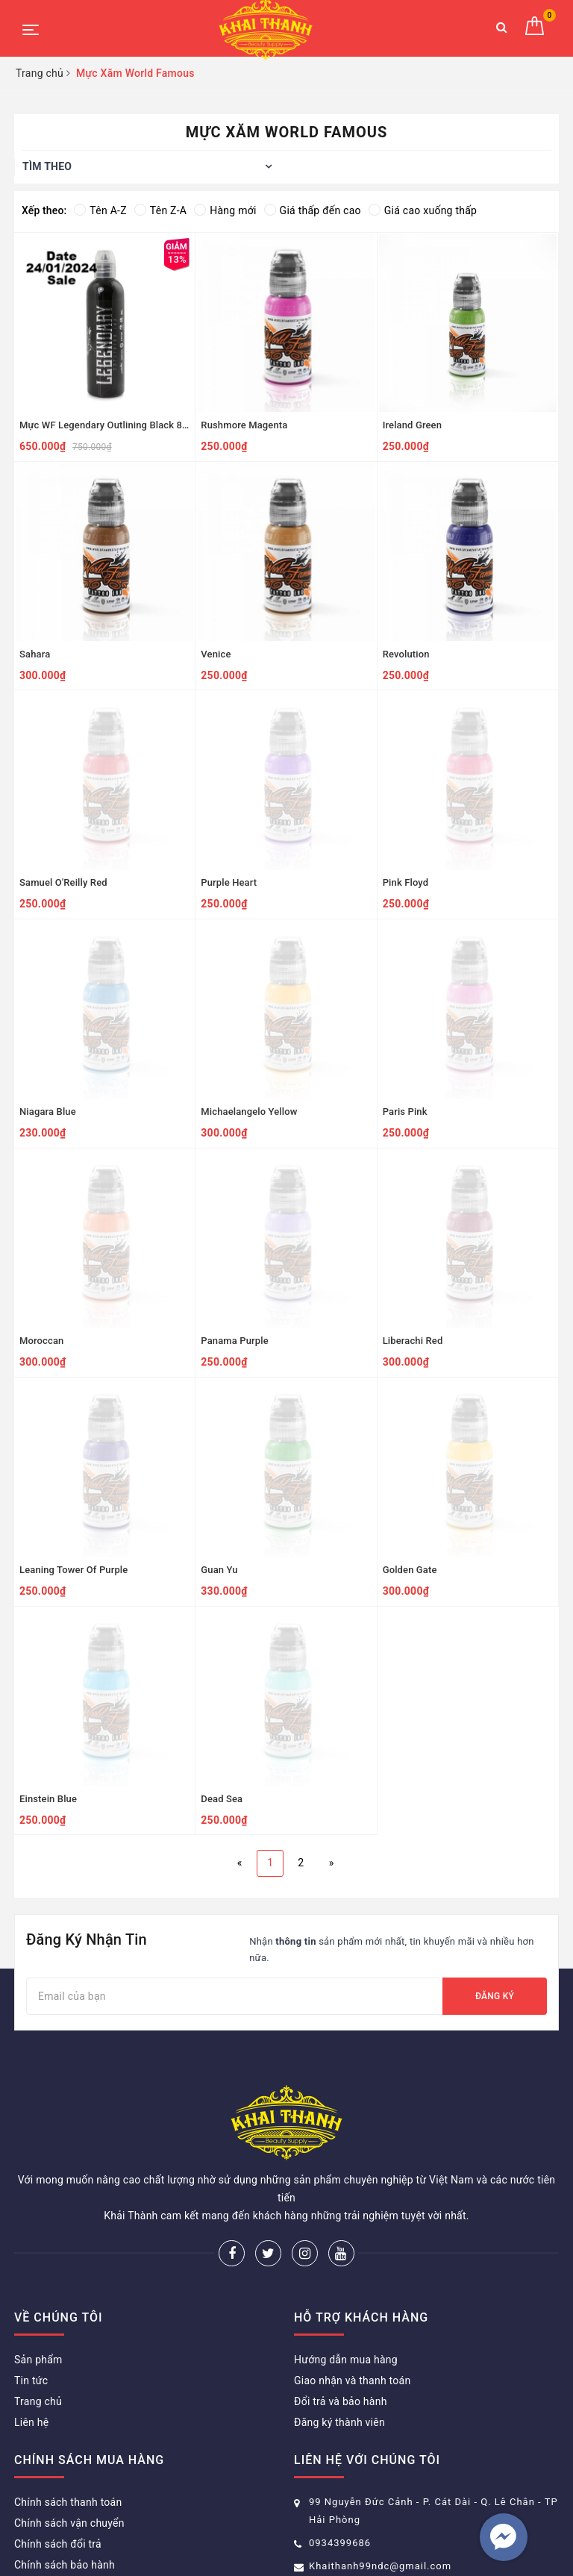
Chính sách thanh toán (68, 2427)
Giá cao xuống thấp (423, 210)
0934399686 (340, 2468)
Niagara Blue (47, 1111)
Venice (216, 654)
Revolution (406, 654)
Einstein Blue (48, 1798)
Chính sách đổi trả (57, 2469)
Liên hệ (31, 2348)
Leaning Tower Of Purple (73, 1569)
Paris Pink (405, 1111)
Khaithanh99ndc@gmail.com (380, 2491)
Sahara (34, 654)
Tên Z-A (160, 210)
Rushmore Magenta (244, 425)
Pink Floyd (406, 882)
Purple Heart (229, 882)
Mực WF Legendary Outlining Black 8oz (105, 425)
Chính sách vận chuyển (69, 2448)
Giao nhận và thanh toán (352, 2306)
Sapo (429, 2542)
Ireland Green (412, 425)
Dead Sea (221, 1798)
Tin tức (31, 2306)
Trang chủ (38, 2327)
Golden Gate (410, 1569)
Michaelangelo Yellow (249, 1111)
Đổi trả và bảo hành (340, 2327)
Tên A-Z (100, 210)
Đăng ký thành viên (339, 2348)
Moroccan (41, 1340)
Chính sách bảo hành (64, 2490)
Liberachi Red (413, 1340)
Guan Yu (219, 1569)
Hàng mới (225, 210)
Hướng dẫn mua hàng (346, 2285)
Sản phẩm (38, 2285)
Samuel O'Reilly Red (63, 882)
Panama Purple (234, 1340)
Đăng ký (494, 1996)
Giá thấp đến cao (312, 210)
